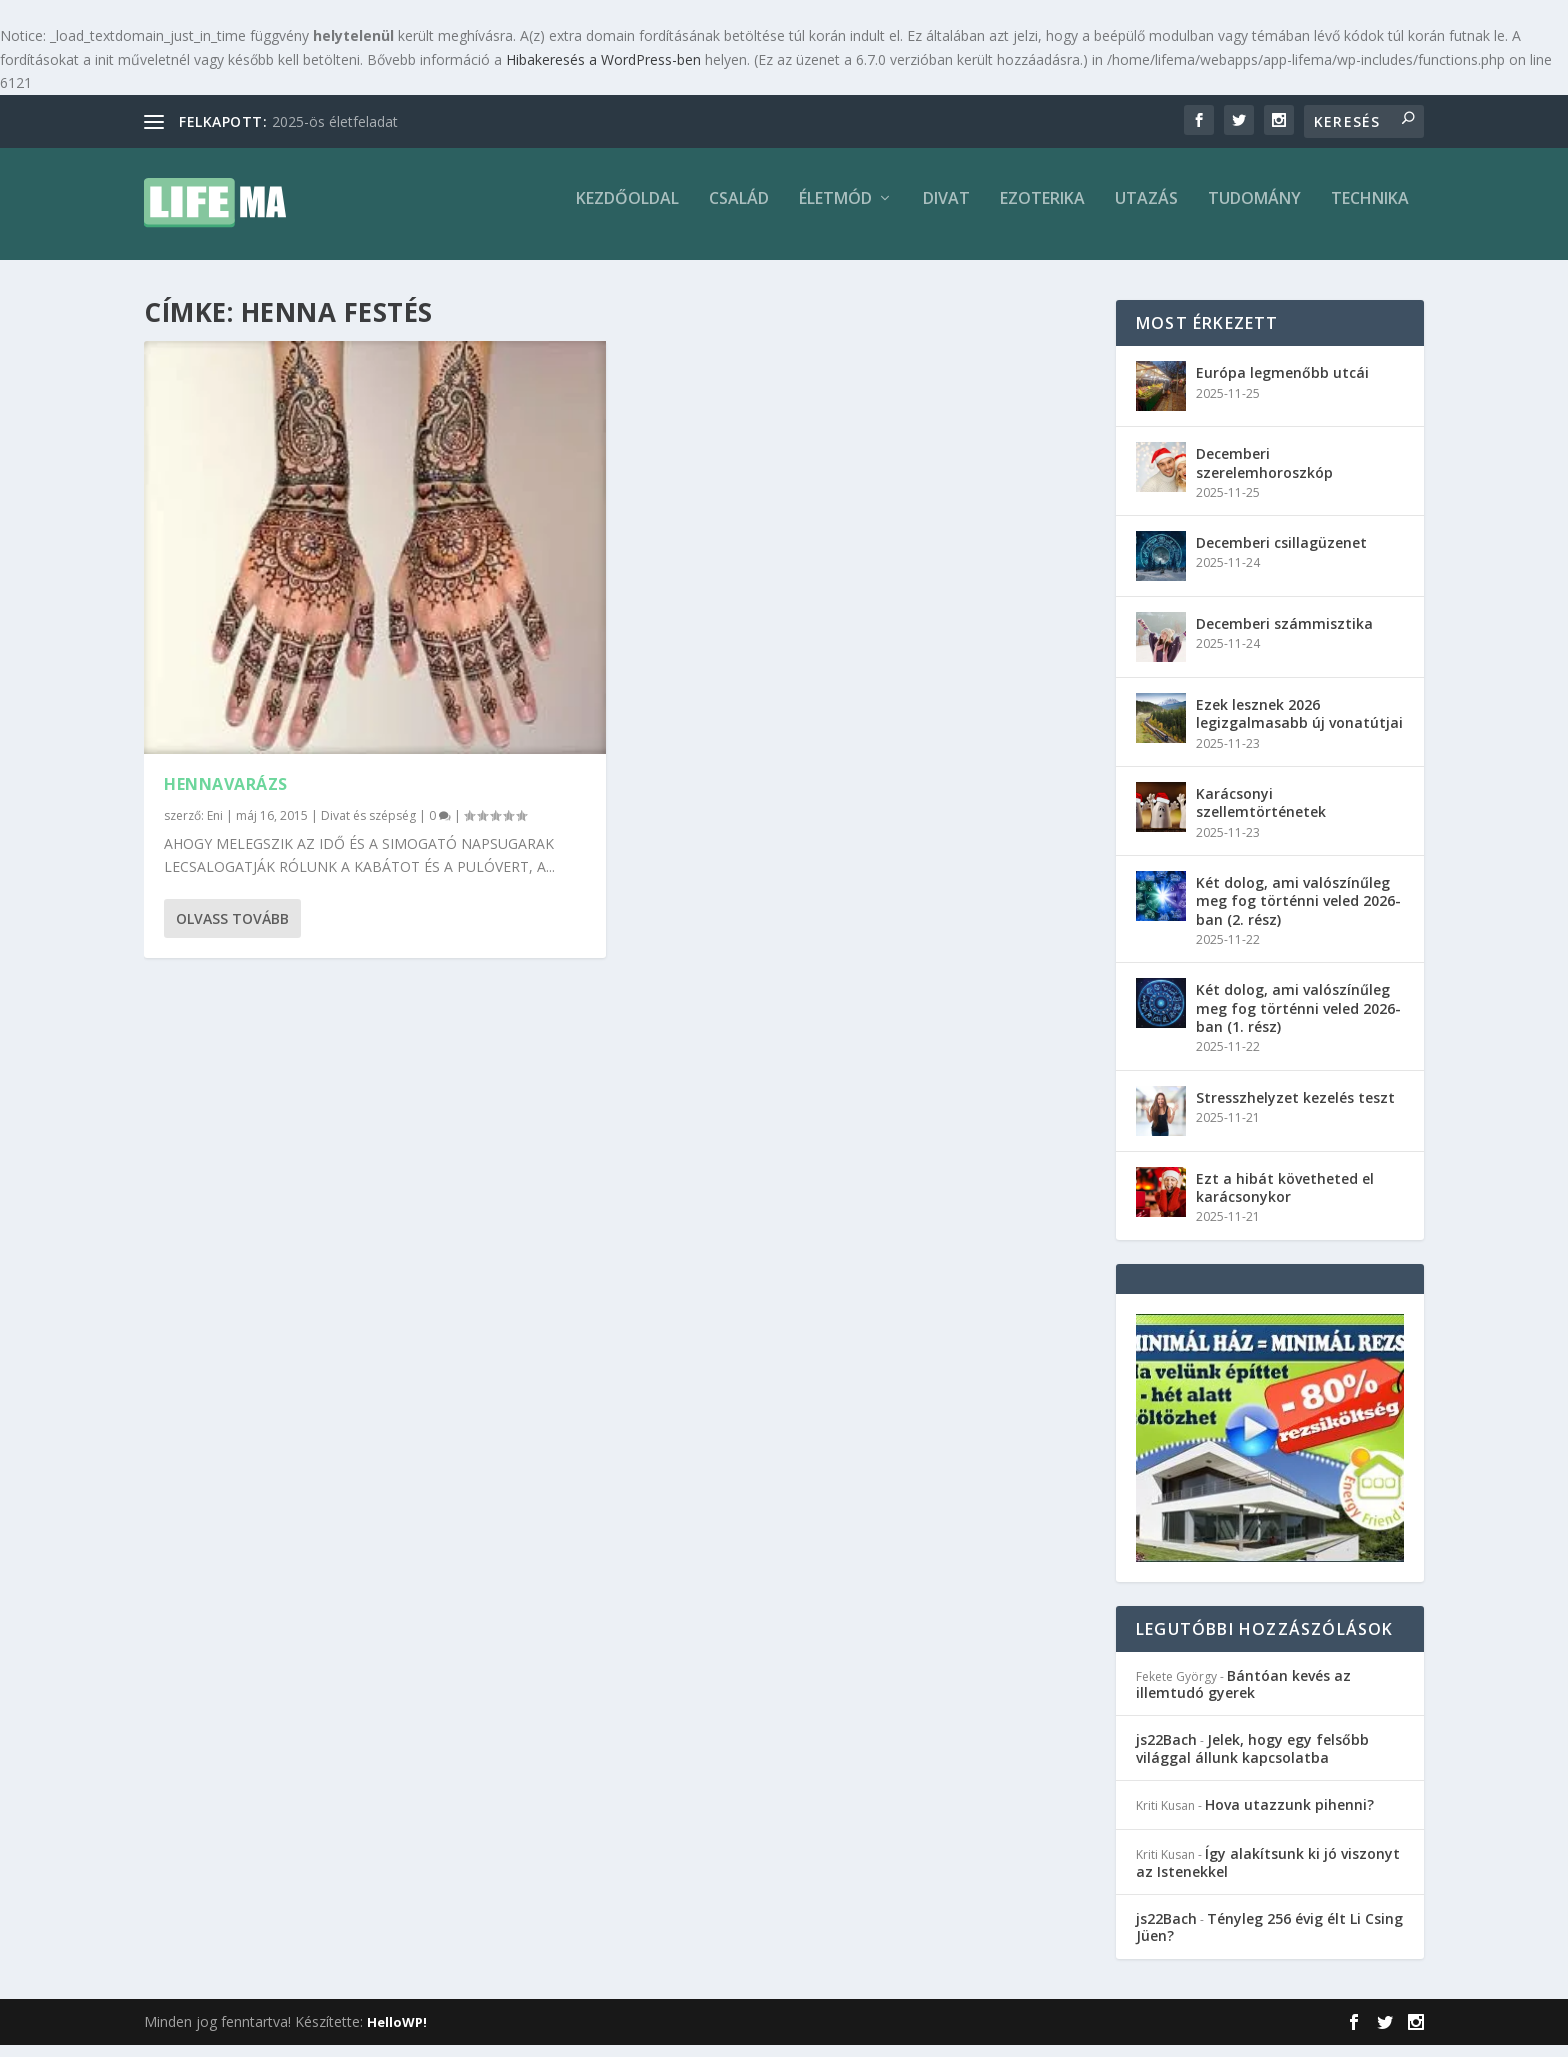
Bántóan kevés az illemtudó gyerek (1243, 1696)
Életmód (835, 211)
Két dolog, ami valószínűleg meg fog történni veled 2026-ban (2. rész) (1298, 912)
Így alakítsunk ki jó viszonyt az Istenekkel (1268, 1874)
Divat (946, 211)
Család (739, 211)
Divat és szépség (368, 827)
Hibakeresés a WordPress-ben (603, 59)
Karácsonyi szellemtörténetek (1261, 814)
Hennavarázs (226, 796)
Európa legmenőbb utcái (1282, 384)
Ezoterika (1042, 211)
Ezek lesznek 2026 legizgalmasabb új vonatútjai (1299, 725)
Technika (1370, 211)
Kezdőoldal (627, 211)
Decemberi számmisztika (1284, 635)
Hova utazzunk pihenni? (1289, 1816)
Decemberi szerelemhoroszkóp (1264, 474)
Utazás (1146, 211)
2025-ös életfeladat (335, 121)
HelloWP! (397, 2034)
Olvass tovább (232, 930)
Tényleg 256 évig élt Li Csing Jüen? (1269, 1939)
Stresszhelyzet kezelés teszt (1295, 1108)
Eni (215, 827)
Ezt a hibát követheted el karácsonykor (1285, 1198)
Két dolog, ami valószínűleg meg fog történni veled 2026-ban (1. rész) (1298, 1019)
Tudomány (1254, 211)
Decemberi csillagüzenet (1281, 554)
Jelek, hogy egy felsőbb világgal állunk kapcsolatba (1252, 1760)
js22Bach (1166, 1751)
